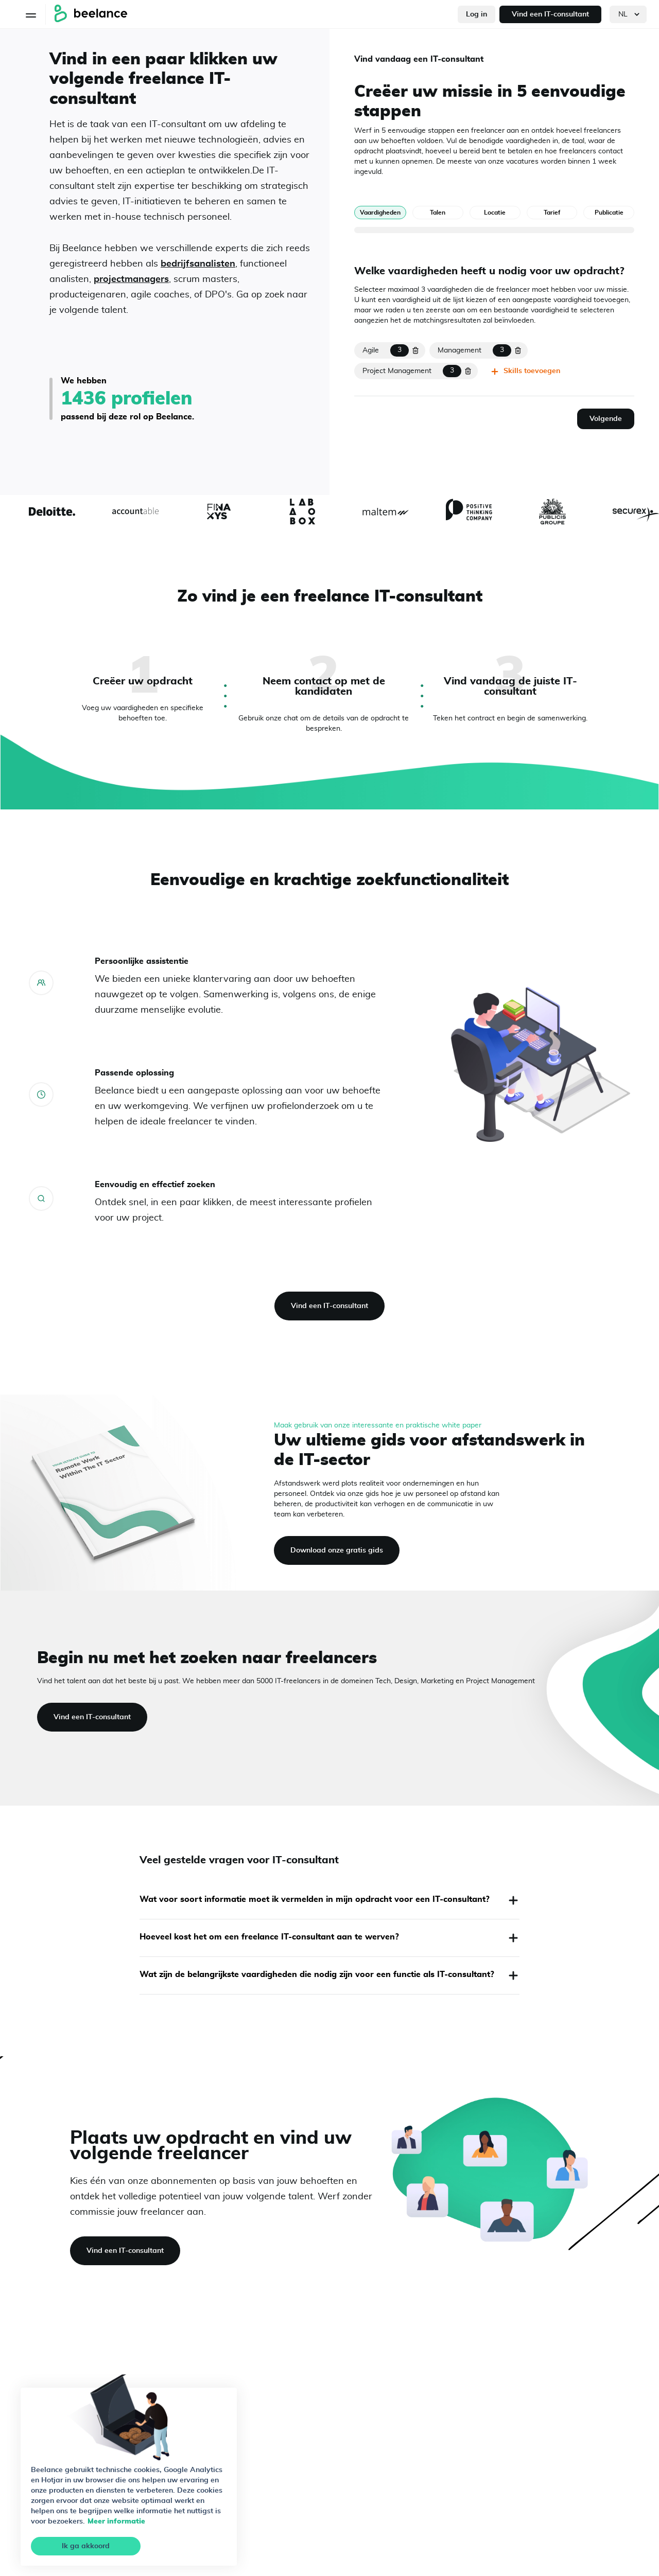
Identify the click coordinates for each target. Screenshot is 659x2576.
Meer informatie (116, 2521)
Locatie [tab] (495, 212)
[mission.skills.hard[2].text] (408, 371)
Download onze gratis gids (336, 1550)
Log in (476, 14)
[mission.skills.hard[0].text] (382, 350)
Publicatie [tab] (609, 212)
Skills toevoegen (525, 371)
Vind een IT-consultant (550, 14)
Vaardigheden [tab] (380, 212)
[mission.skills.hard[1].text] (471, 350)
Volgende (605, 418)
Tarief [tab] (552, 212)
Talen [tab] (437, 212)
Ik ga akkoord (86, 2546)
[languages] (628, 14)
